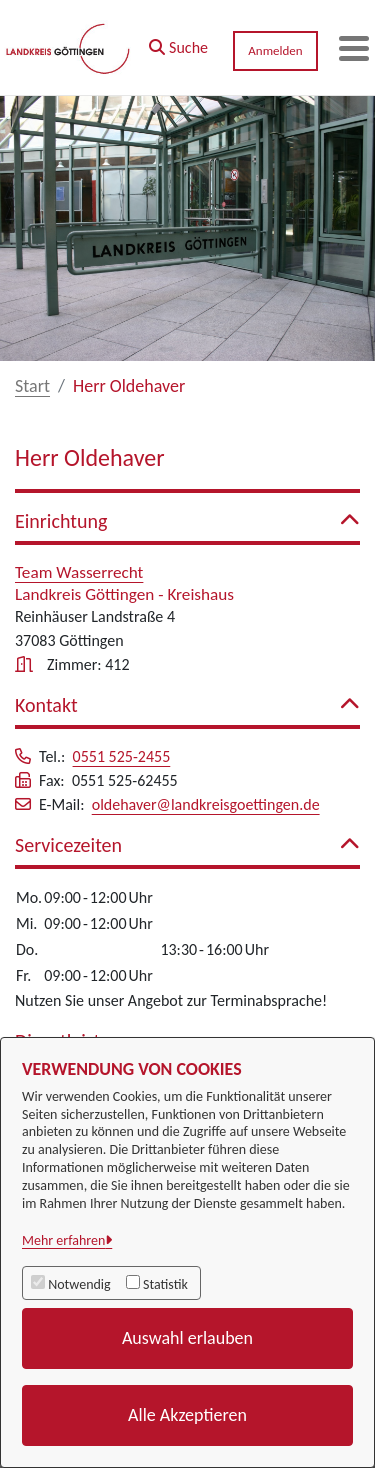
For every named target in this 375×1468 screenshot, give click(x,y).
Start (32, 386)
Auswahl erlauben (187, 1338)
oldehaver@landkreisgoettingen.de (206, 804)
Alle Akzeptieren (187, 1415)
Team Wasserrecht (79, 572)
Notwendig (79, 1284)
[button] (178, 43)
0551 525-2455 (122, 756)
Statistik (165, 1284)
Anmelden (275, 50)
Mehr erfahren (63, 1240)
